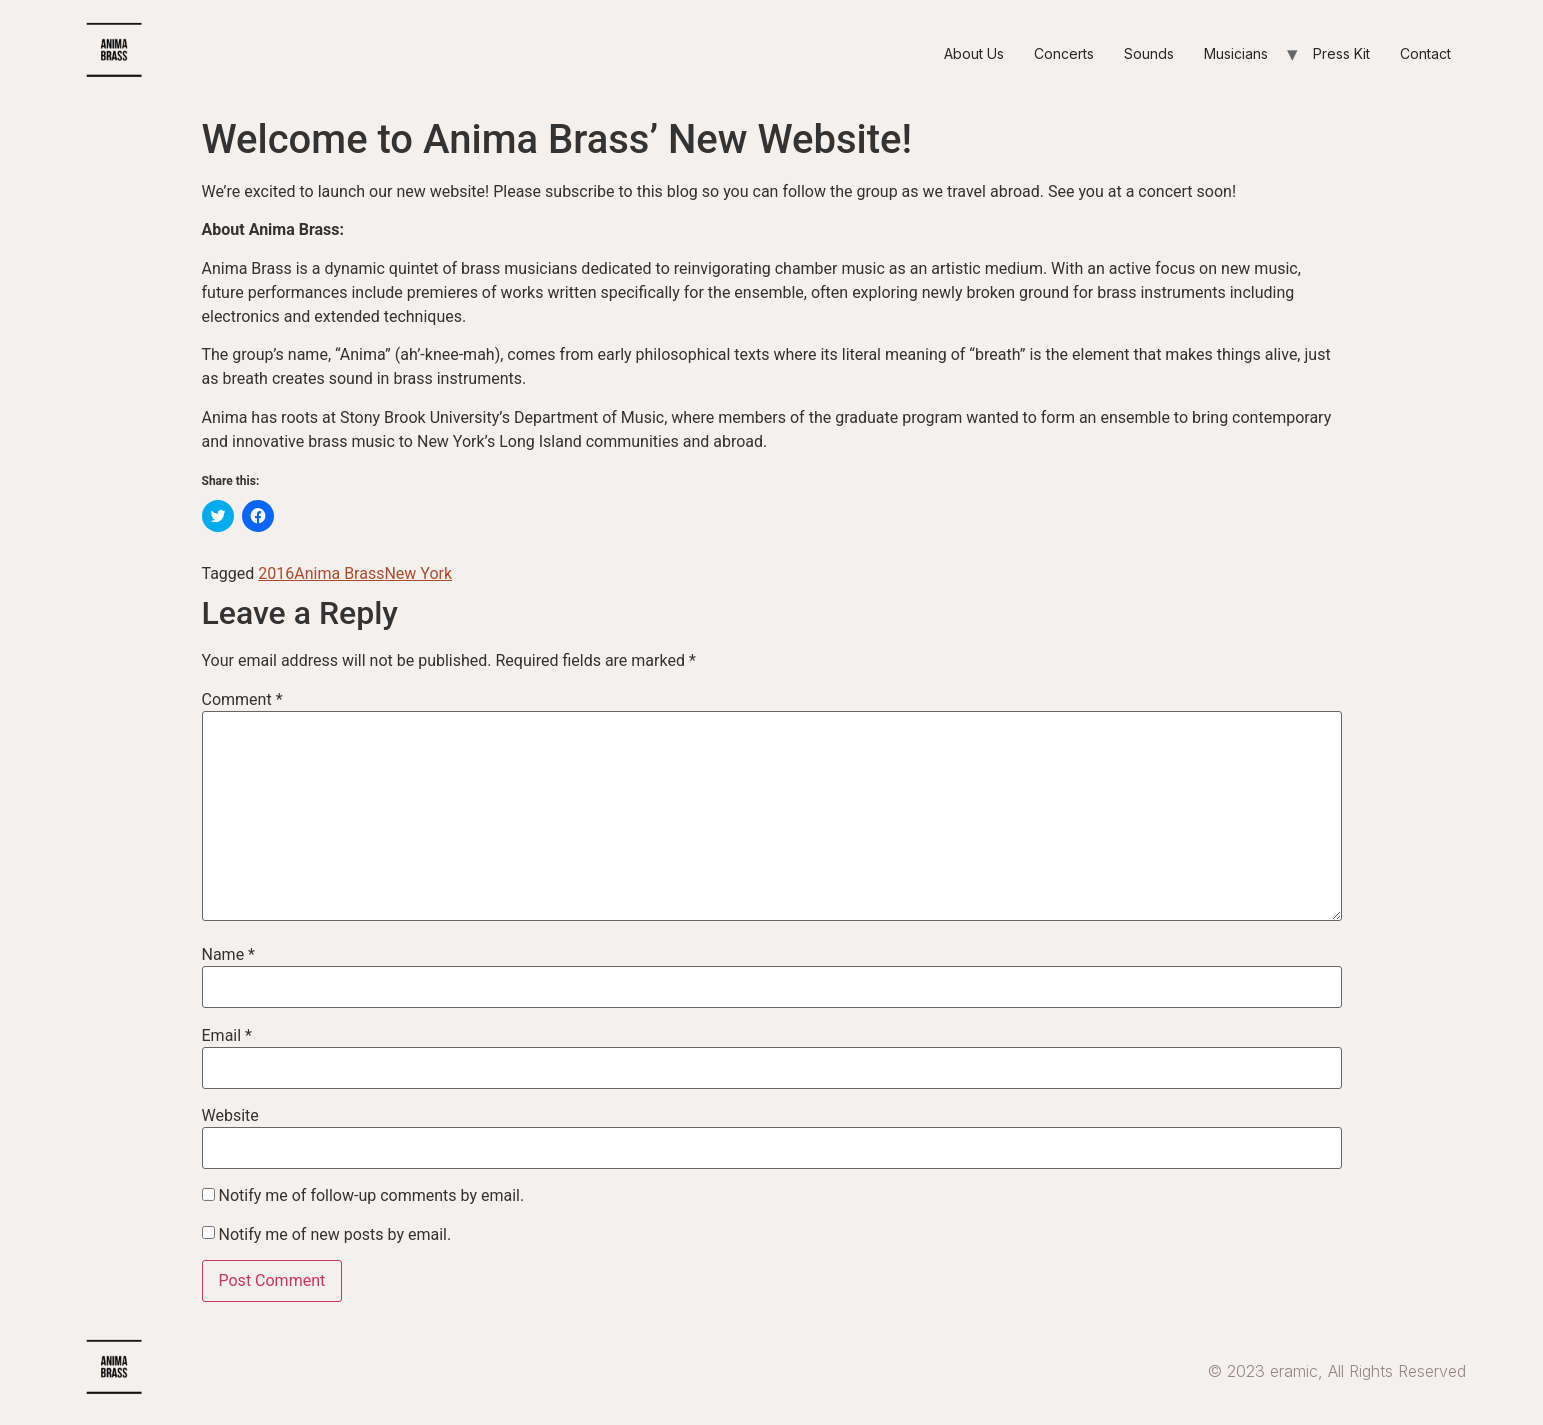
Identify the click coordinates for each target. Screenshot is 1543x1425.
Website (230, 1116)
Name (229, 955)
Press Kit (1341, 53)
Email (227, 1036)
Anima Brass (339, 573)
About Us (974, 53)
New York (418, 573)
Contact (1425, 53)
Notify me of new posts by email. (334, 1235)
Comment (242, 700)
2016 (276, 573)
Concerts (1064, 53)
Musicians (1236, 53)
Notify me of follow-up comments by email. (371, 1196)
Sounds (1149, 53)
